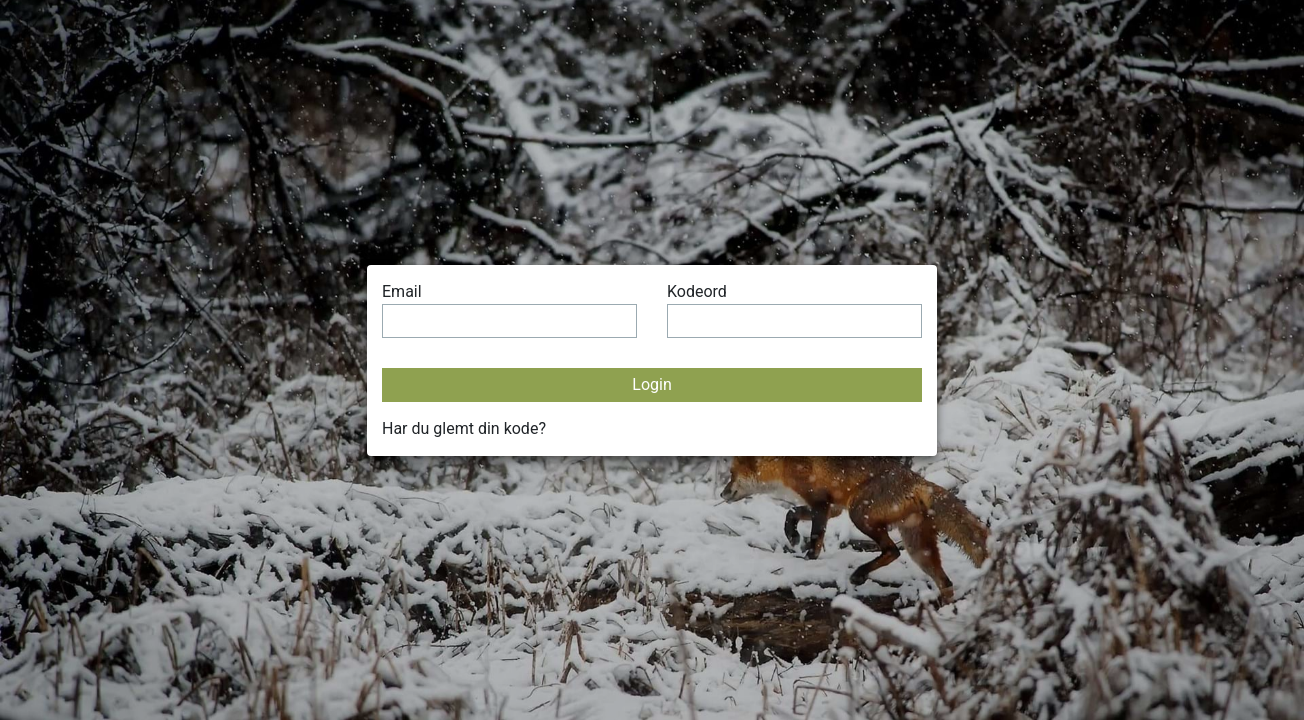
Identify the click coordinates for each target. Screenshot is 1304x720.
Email (402, 291)
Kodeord (697, 291)
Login (651, 384)
